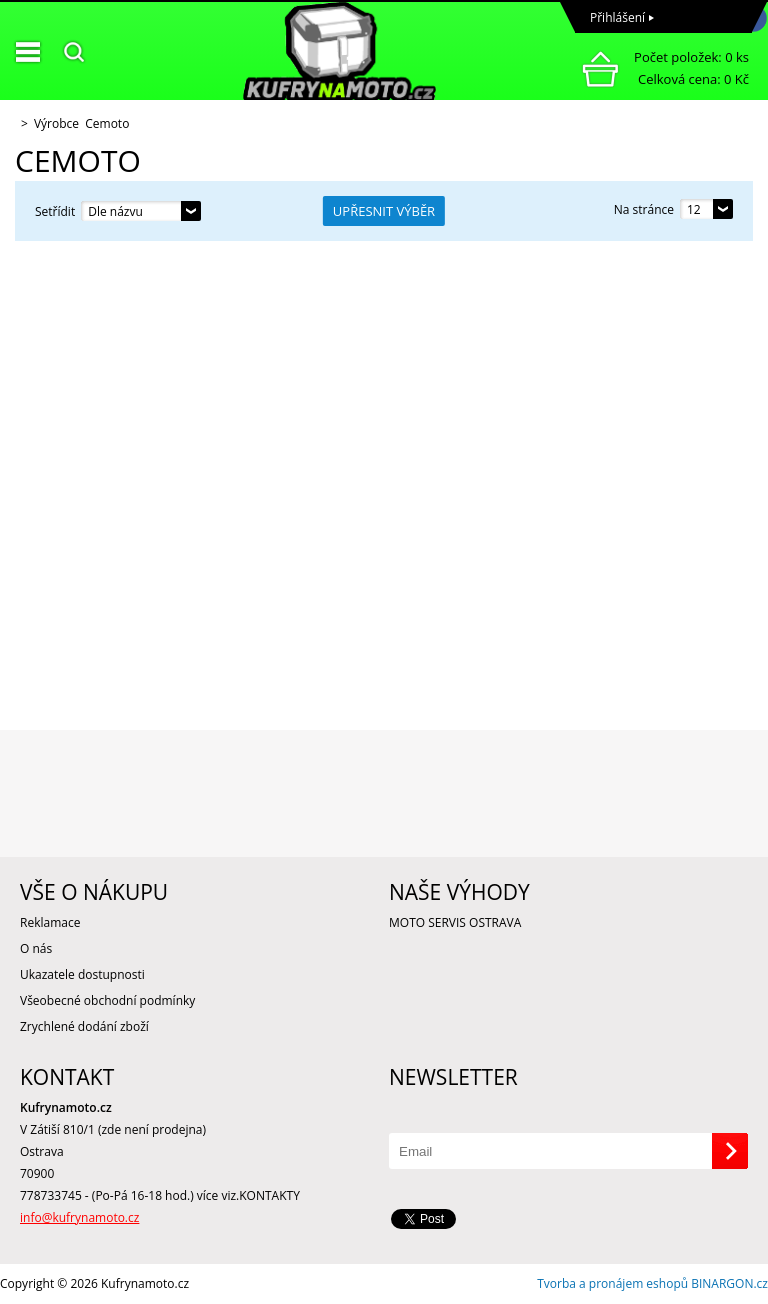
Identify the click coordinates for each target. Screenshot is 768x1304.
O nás (36, 948)
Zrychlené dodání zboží (84, 1026)
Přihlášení (617, 17)
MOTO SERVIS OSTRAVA (455, 922)
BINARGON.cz (729, 1283)
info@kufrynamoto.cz (79, 1217)
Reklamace (50, 922)
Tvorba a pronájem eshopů (612, 1283)
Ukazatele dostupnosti (82, 974)
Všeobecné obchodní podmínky (107, 1000)
